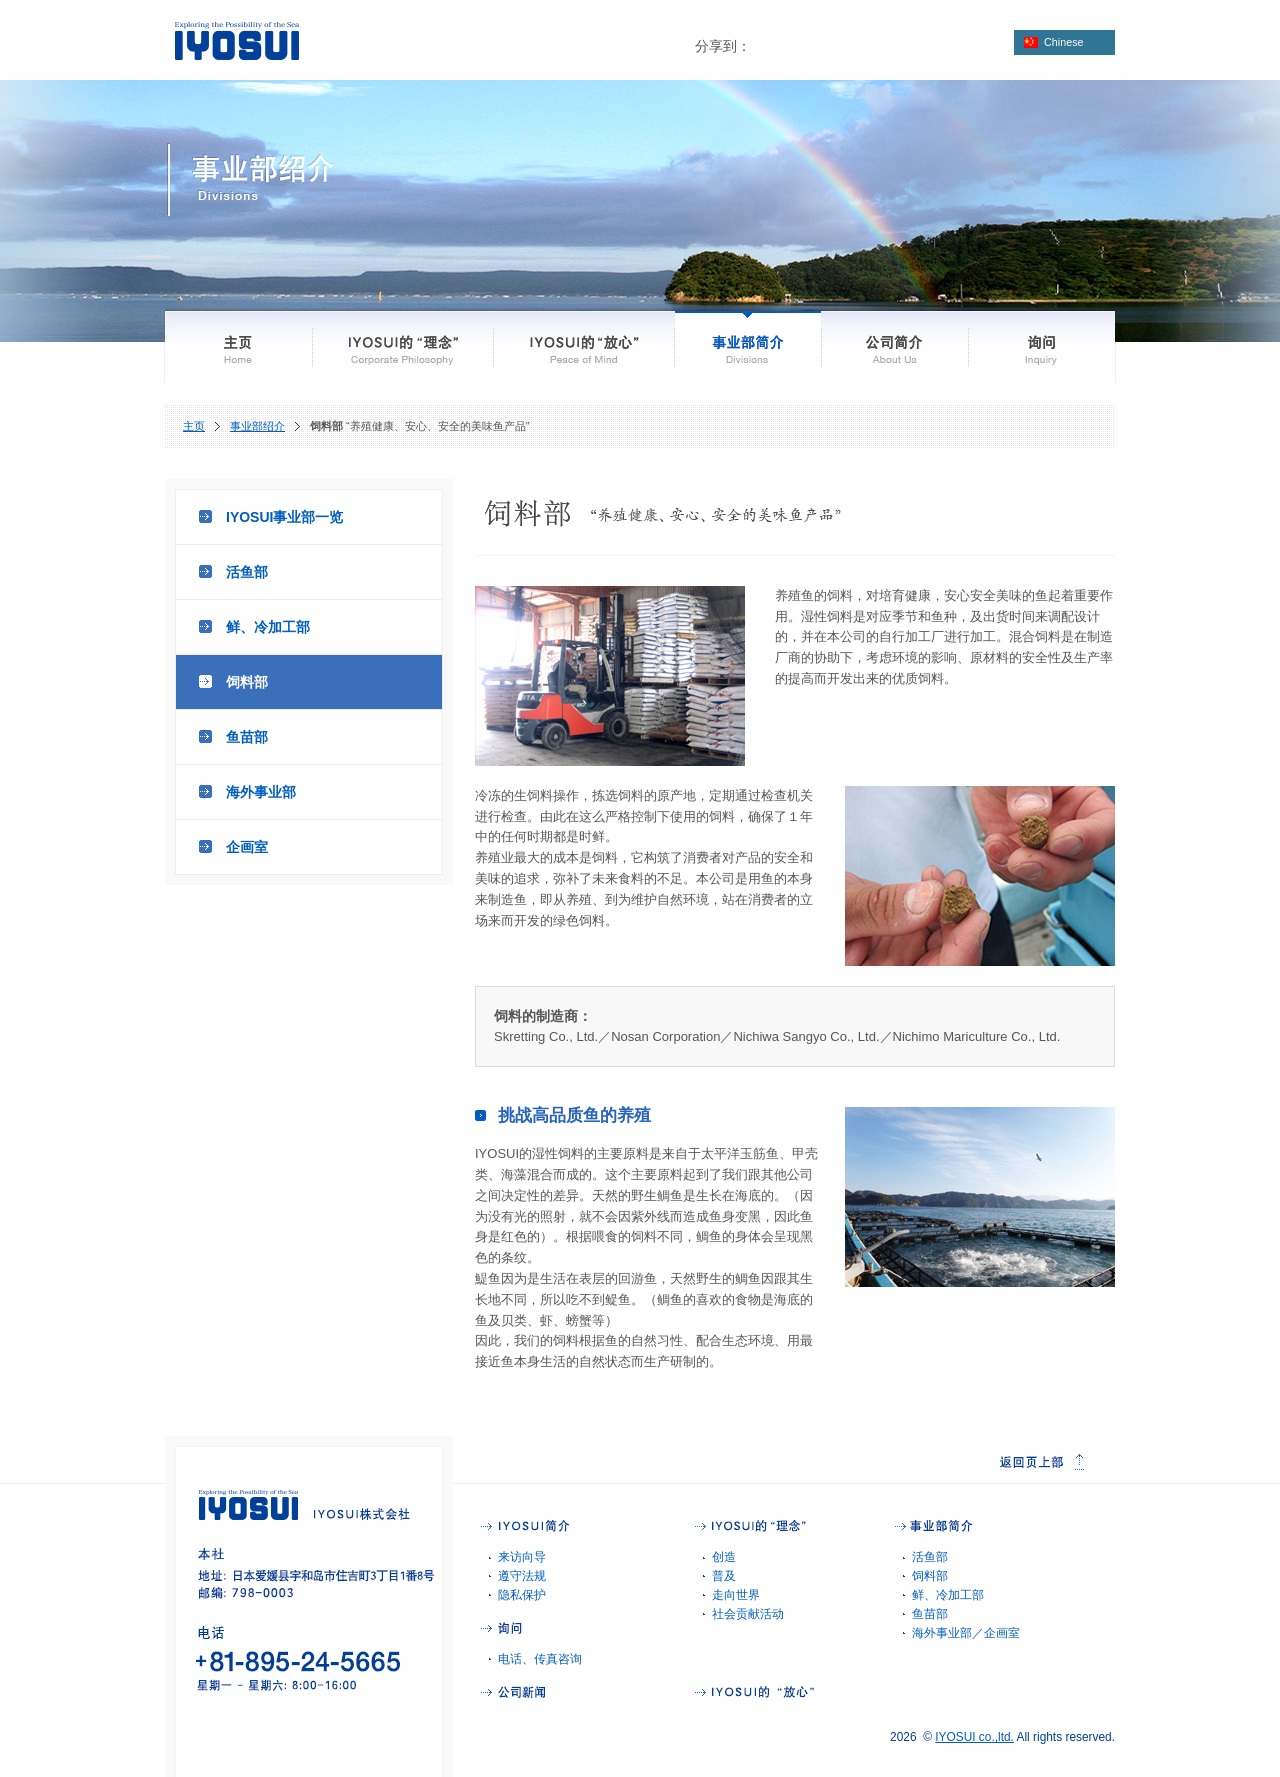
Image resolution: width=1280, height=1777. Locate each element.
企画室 (247, 847)
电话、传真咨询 (540, 1659)
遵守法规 (522, 1576)
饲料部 (247, 682)
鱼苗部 (247, 737)
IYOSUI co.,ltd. (974, 1737)
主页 (194, 426)
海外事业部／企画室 (966, 1633)
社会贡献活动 (748, 1614)
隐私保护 (522, 1595)
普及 (724, 1576)
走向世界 (736, 1595)
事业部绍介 (257, 426)
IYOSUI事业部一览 (284, 517)
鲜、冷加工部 (268, 627)
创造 (724, 1557)
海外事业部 (261, 792)
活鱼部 (247, 572)
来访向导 (522, 1557)
